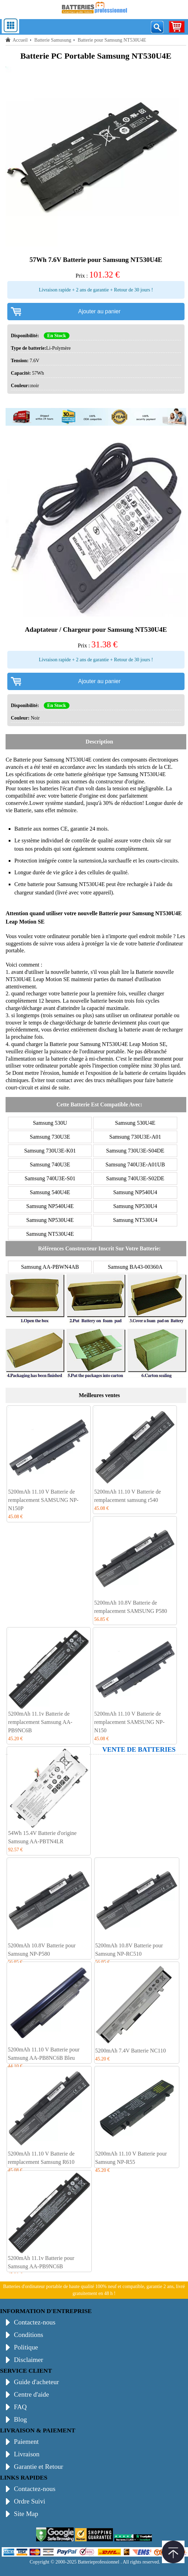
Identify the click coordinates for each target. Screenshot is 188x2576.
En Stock (56, 335)
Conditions (28, 2334)
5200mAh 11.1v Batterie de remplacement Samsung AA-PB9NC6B (40, 1722)
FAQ (20, 2407)
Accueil (20, 40)
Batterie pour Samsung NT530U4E (52, 760)
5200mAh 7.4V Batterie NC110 (130, 2051)
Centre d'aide (31, 2394)
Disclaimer (28, 2359)
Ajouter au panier (99, 311)
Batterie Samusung (52, 40)
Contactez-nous (34, 2322)
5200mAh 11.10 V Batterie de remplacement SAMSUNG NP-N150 (129, 1722)
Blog (20, 2419)
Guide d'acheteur (36, 2382)
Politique (26, 2347)
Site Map (26, 2513)
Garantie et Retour (38, 2466)
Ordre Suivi (29, 2501)
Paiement (26, 2441)
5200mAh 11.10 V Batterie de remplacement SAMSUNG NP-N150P (43, 1500)
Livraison (27, 2454)
